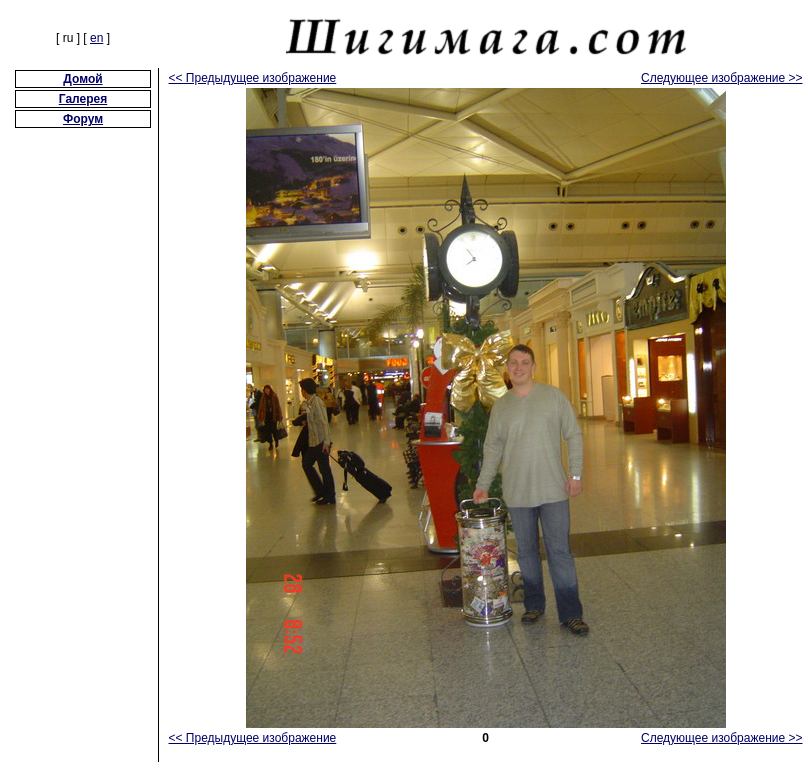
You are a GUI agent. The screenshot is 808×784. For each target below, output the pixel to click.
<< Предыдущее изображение (253, 78)
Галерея (83, 99)
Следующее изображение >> (722, 78)
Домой (82, 79)
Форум (83, 119)
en (96, 38)
